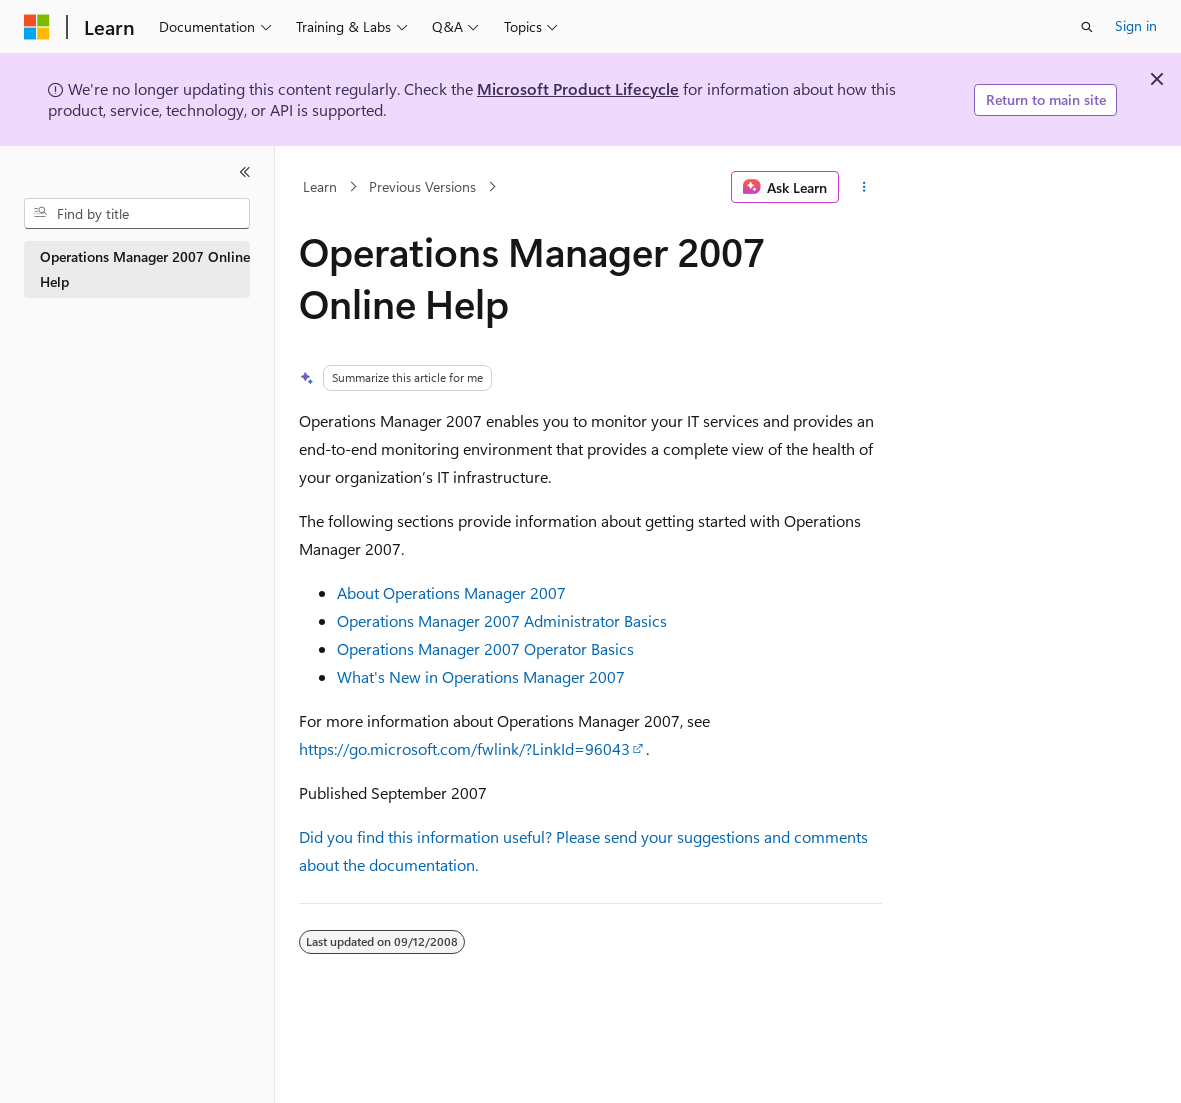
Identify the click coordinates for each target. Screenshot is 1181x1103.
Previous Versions (422, 186)
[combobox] (137, 214)
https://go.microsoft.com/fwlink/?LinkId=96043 (464, 748)
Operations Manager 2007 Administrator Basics (502, 620)
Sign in (1136, 25)
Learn (320, 186)
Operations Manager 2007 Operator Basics (485, 648)
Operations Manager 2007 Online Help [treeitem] (145, 269)
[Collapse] (245, 172)
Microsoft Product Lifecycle (578, 88)
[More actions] (864, 187)
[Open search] (1087, 27)
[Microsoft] (37, 27)
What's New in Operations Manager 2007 (481, 676)
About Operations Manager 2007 (451, 592)
